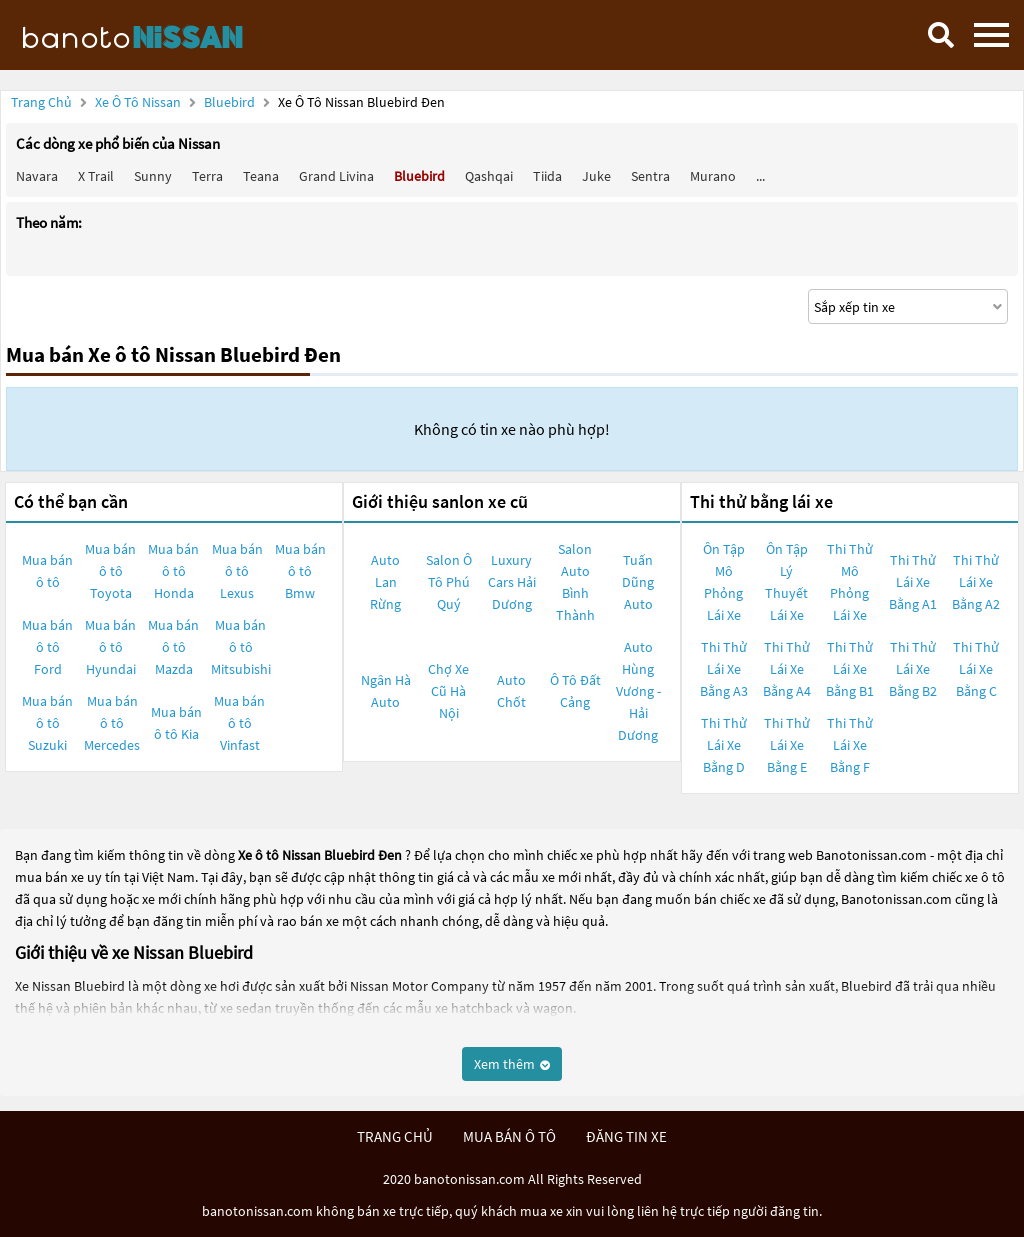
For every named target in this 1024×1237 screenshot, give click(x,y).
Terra (207, 176)
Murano (713, 176)
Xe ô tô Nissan (138, 102)
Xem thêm (512, 1064)
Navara (37, 176)
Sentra (650, 176)
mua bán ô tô (509, 1136)
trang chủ (395, 1136)
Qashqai (489, 176)
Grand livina (336, 176)
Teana (261, 176)
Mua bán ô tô (47, 571)
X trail (96, 176)
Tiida (547, 176)
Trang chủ (41, 102)
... (760, 176)
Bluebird (231, 102)
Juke (596, 176)
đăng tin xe (626, 1136)
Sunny (153, 176)
